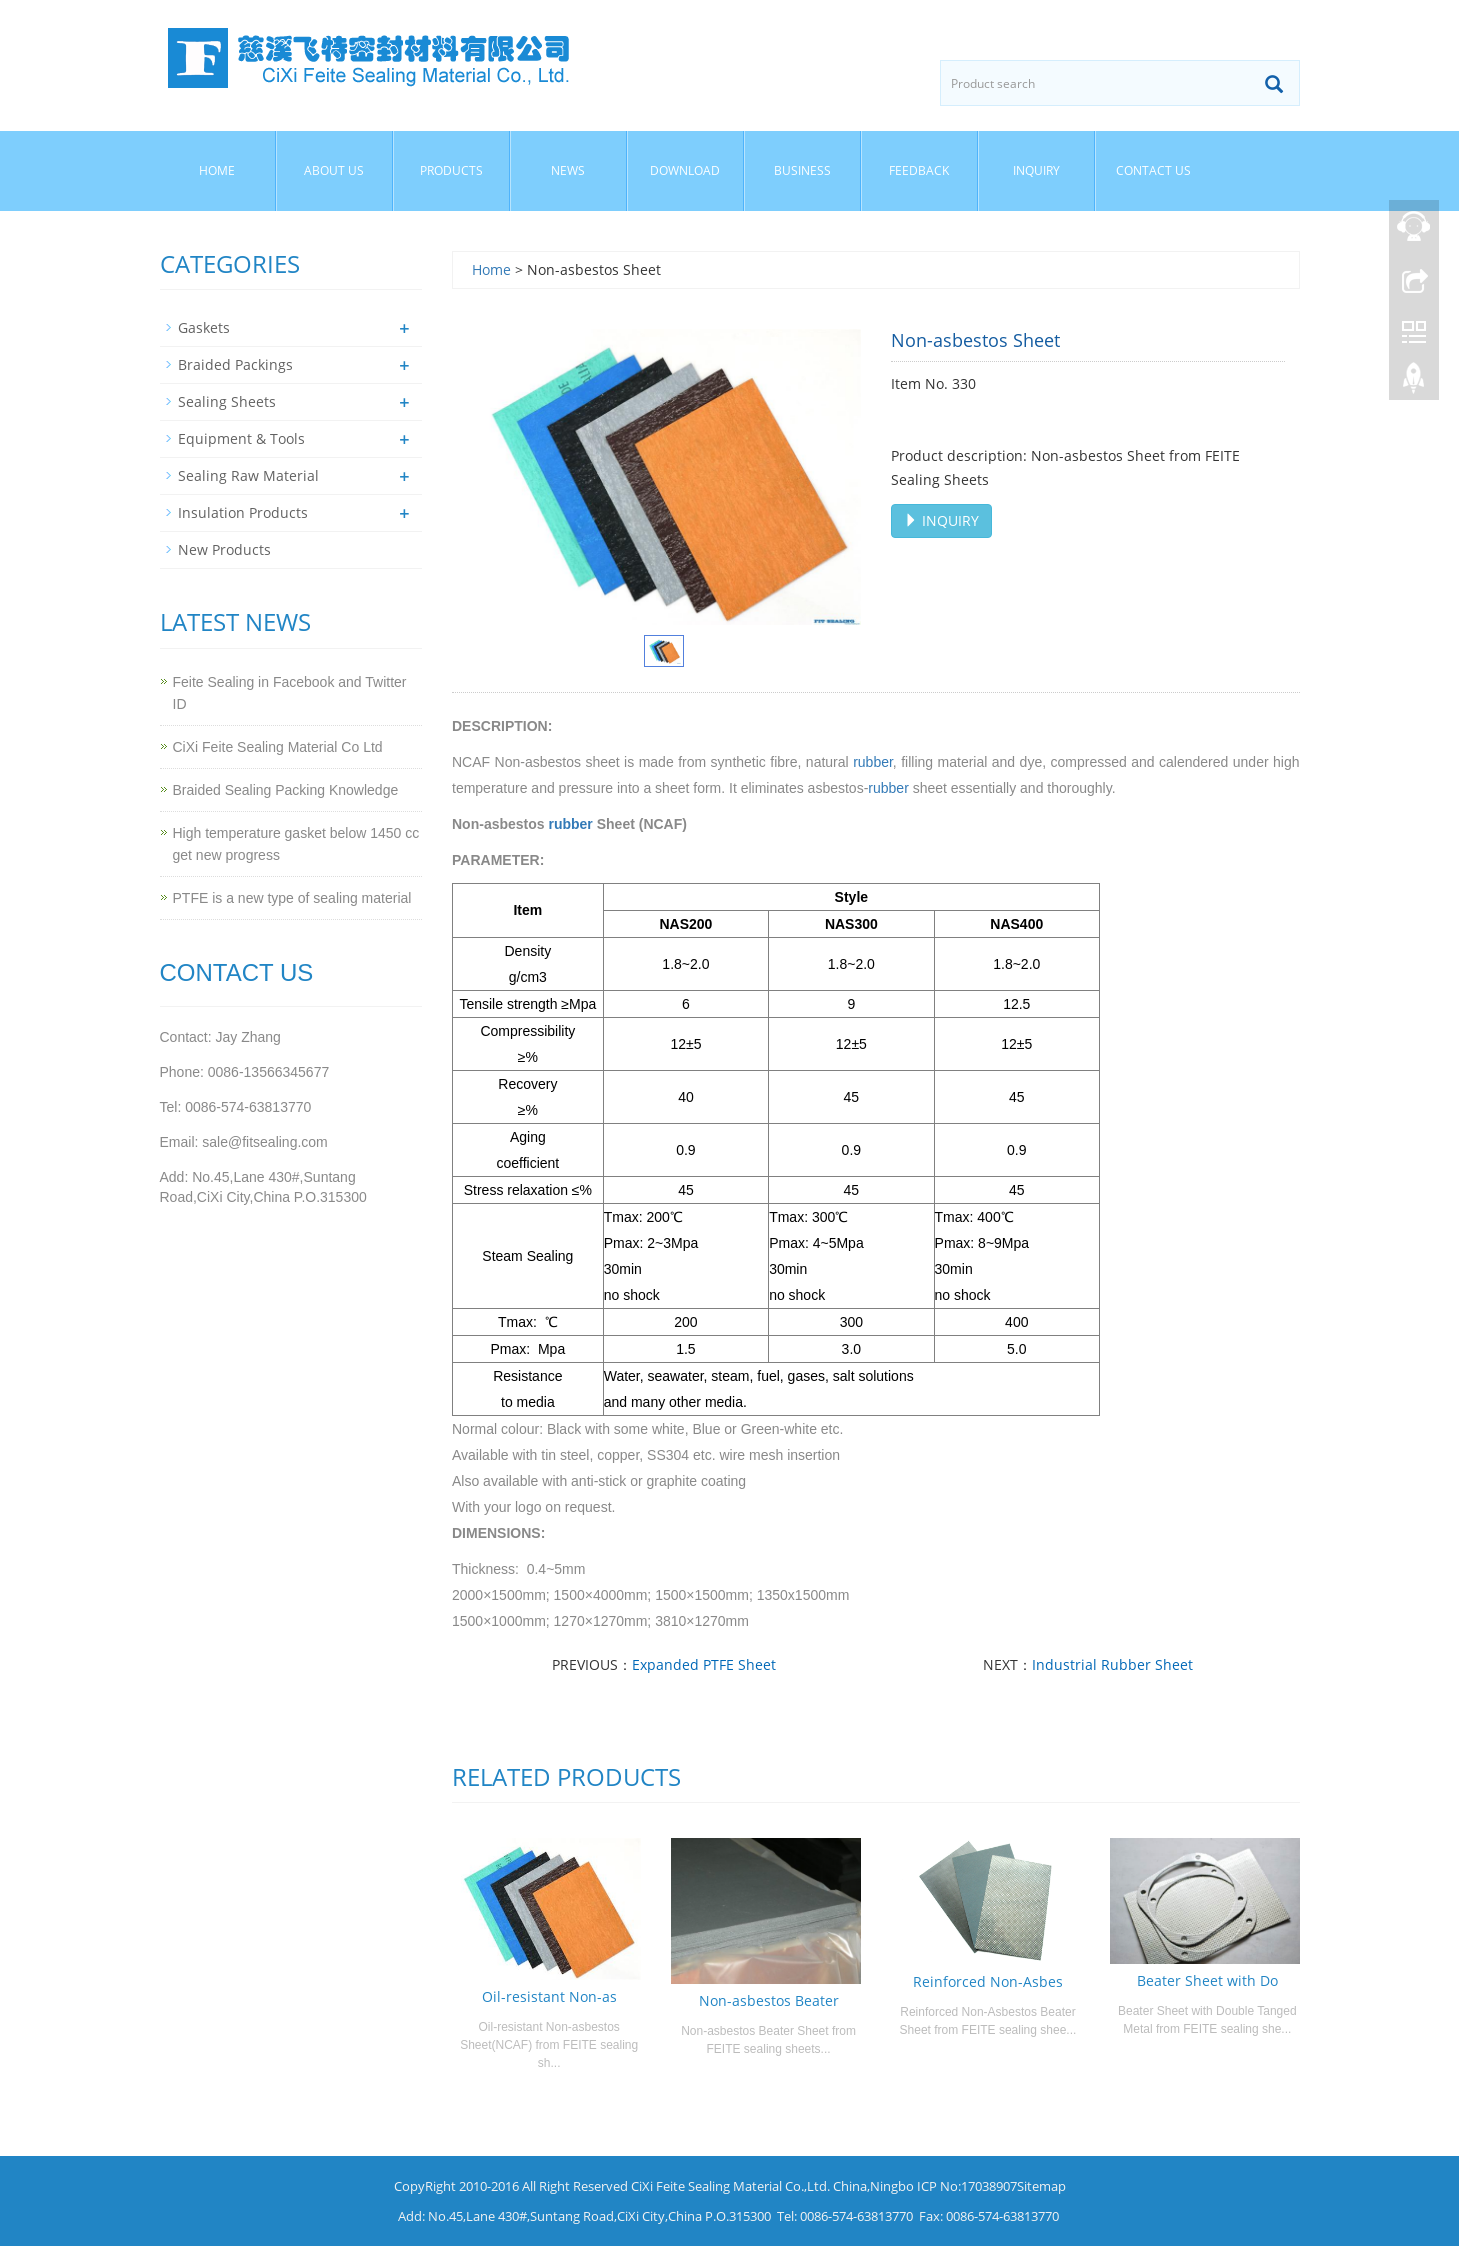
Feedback (919, 170)
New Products (224, 549)
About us (334, 170)
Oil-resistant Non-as (549, 1996)
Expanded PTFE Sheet (704, 1664)
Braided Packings (235, 364)
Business (802, 170)
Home (217, 170)
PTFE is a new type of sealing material (292, 898)
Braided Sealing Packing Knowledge (286, 790)
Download (685, 170)
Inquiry (1036, 170)
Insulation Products (243, 512)
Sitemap (1041, 2186)
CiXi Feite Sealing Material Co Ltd (278, 747)
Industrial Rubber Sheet (1112, 1664)
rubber (873, 762)
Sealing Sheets (227, 401)
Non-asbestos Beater (769, 2000)
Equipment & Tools (241, 438)
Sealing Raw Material (248, 475)
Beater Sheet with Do (1207, 1980)
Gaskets (204, 327)
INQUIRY (941, 520)
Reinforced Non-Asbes (988, 1981)
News (568, 170)
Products (451, 170)
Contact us (1153, 170)
